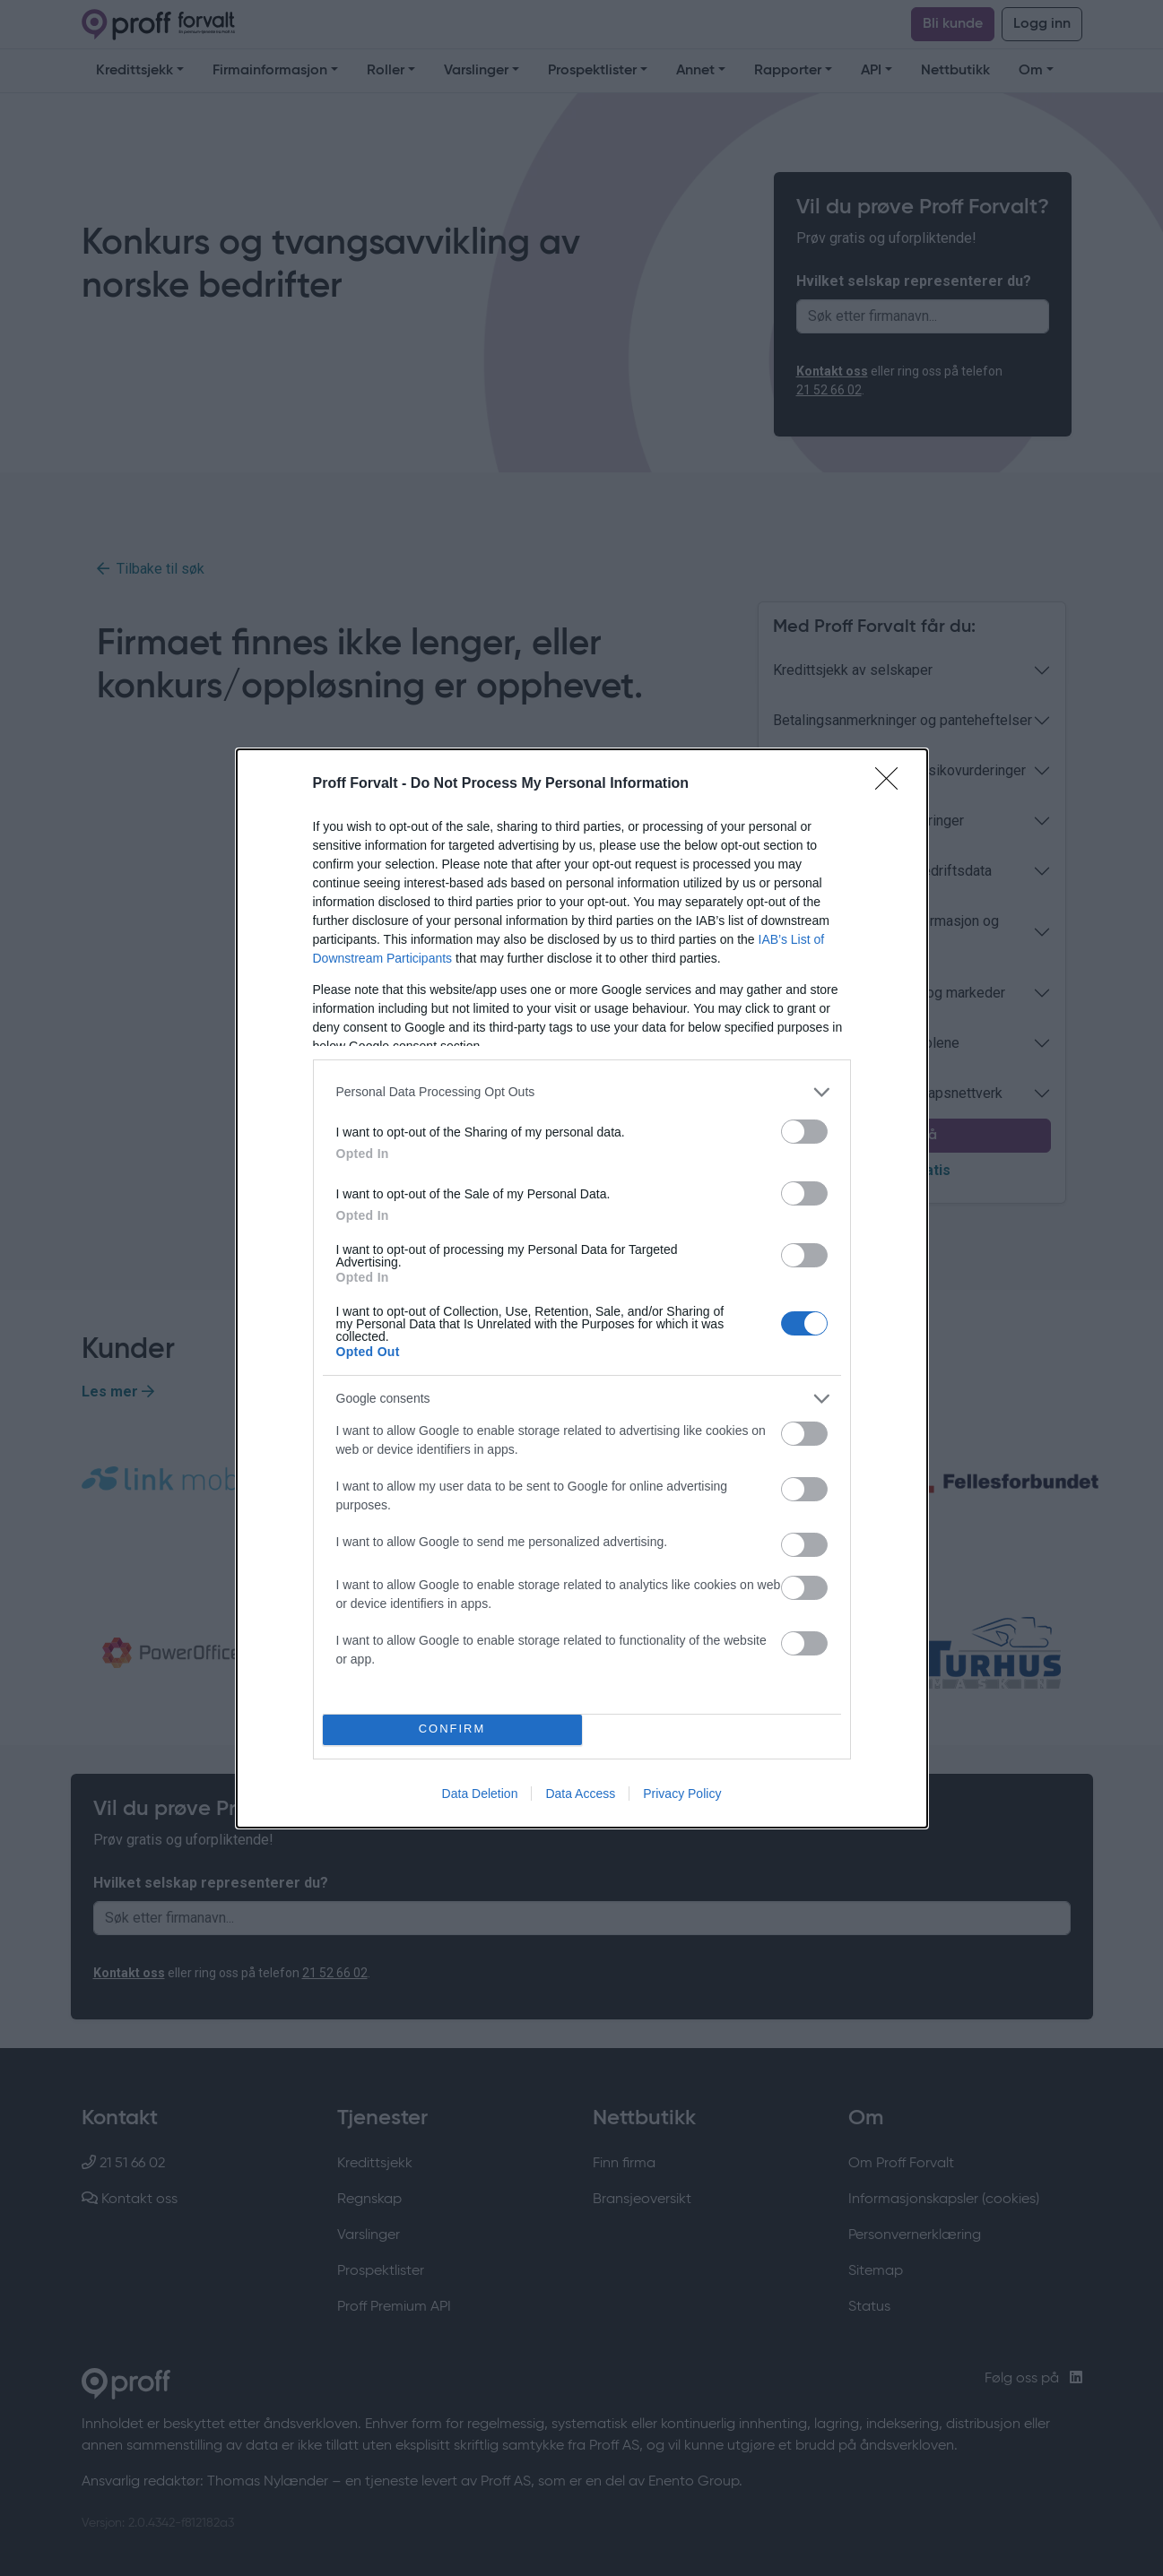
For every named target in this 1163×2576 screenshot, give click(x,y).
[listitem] (582, 1092)
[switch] (804, 1131)
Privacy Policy (682, 1793)
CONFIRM (452, 1729)
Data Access (580, 1793)
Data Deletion (480, 1793)
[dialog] (582, 1288)
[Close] (892, 784)
